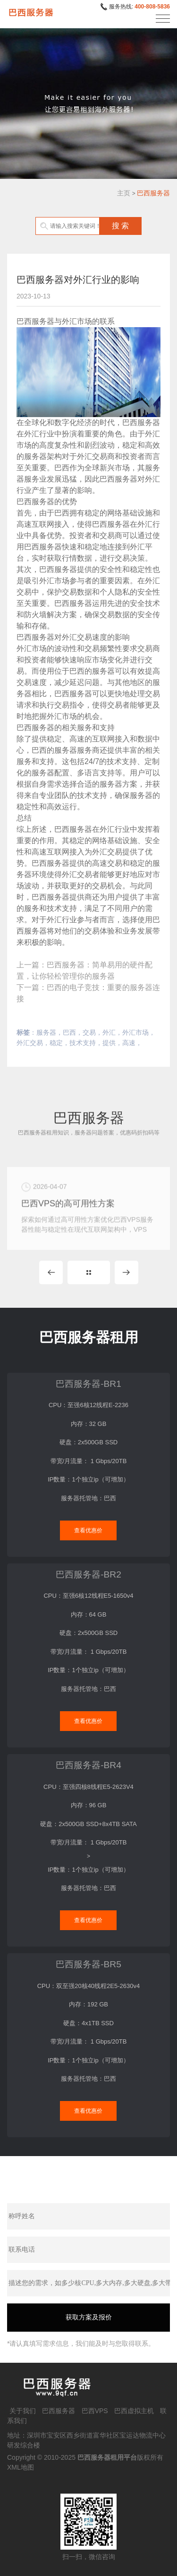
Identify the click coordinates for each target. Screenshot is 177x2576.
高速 (128, 1042)
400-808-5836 (152, 6)
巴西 (69, 1032)
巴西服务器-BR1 (88, 1384)
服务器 (46, 1032)
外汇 (109, 1032)
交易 (89, 1032)
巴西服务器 (153, 193)
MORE (88, 1272)
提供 (109, 1042)
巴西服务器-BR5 (88, 1964)
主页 (123, 193)
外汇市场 (135, 1032)
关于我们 (22, 2411)
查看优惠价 (88, 1530)
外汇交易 (30, 1042)
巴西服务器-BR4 (88, 1765)
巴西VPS (95, 2411)
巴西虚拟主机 (134, 2411)
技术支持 (82, 1042)
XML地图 (20, 2467)
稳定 (56, 1042)
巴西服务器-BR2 (88, 1574)
